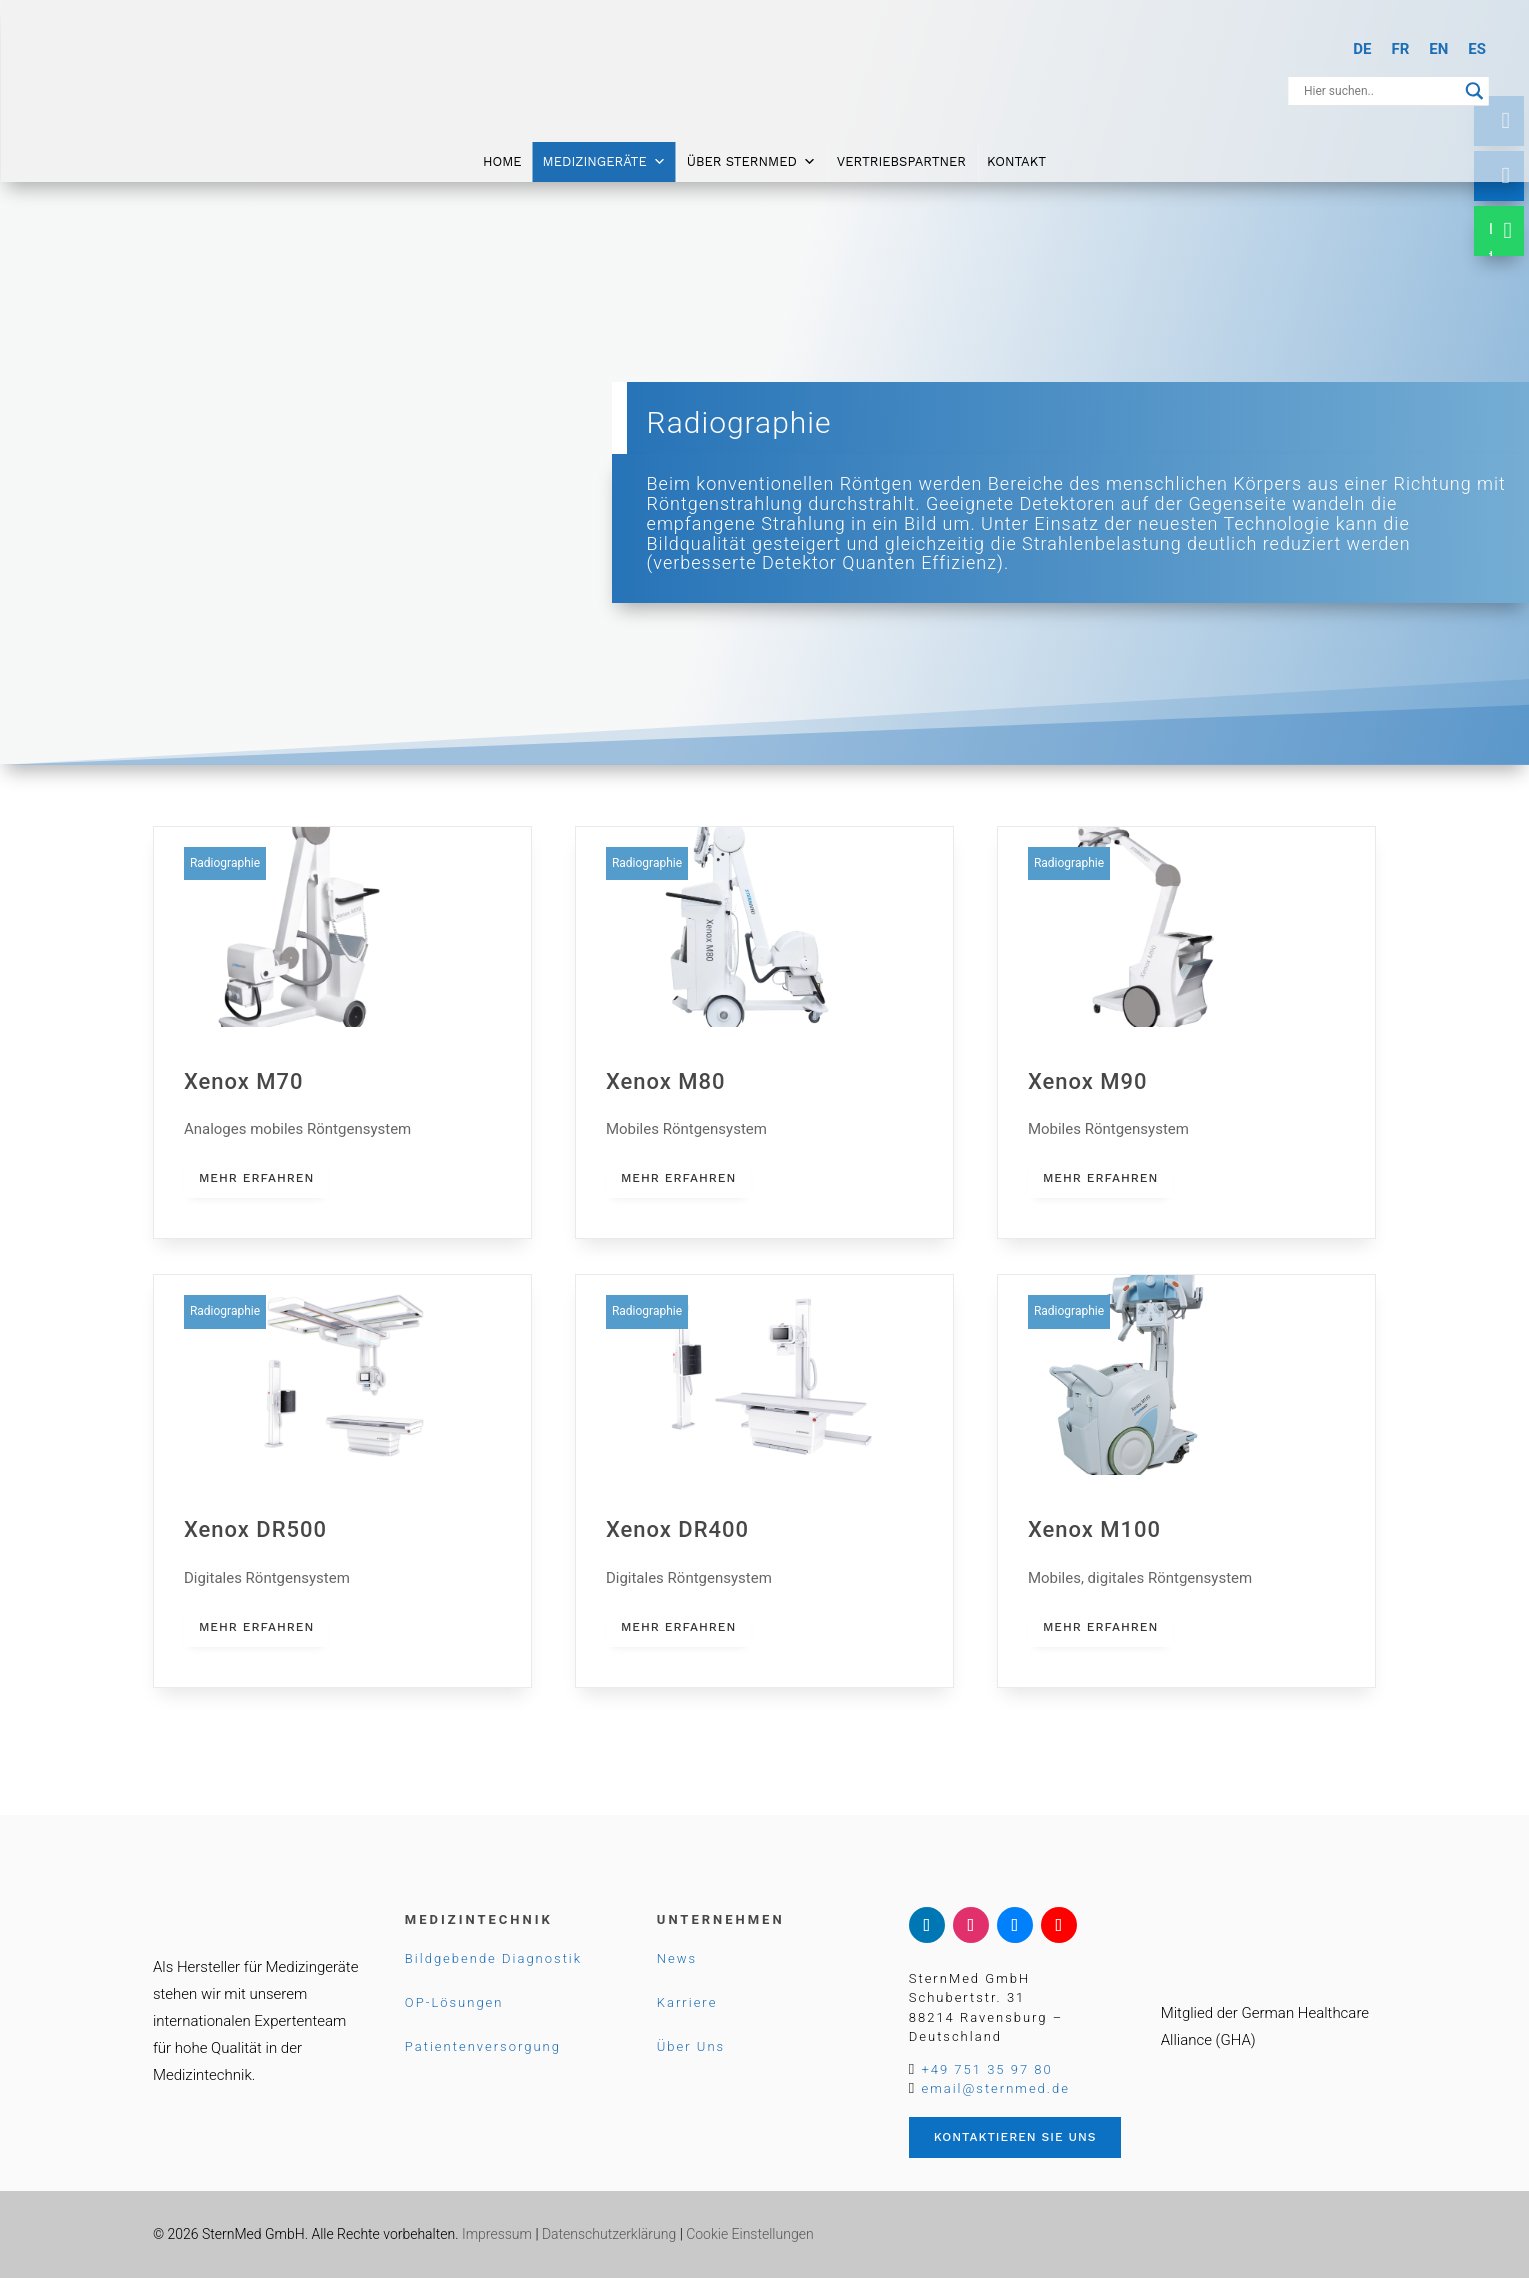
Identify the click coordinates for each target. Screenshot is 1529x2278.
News (677, 1958)
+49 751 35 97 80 (986, 2069)
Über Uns (691, 2046)
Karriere (687, 2002)
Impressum (497, 2234)
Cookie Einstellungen (749, 2234)
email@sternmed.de (995, 2088)
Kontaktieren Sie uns (1015, 2137)
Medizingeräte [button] (604, 163)
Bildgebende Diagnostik (493, 1958)
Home (502, 162)
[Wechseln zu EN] (1438, 49)
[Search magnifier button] (1475, 91)
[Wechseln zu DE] (1362, 49)
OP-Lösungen (454, 2002)
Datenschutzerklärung (609, 2234)
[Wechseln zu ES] (1477, 49)
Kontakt (1016, 162)
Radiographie (225, 863)
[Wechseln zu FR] (1400, 49)
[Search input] (1380, 91)
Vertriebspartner (901, 162)
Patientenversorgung (483, 2046)
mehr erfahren (256, 1178)
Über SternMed (751, 163)
